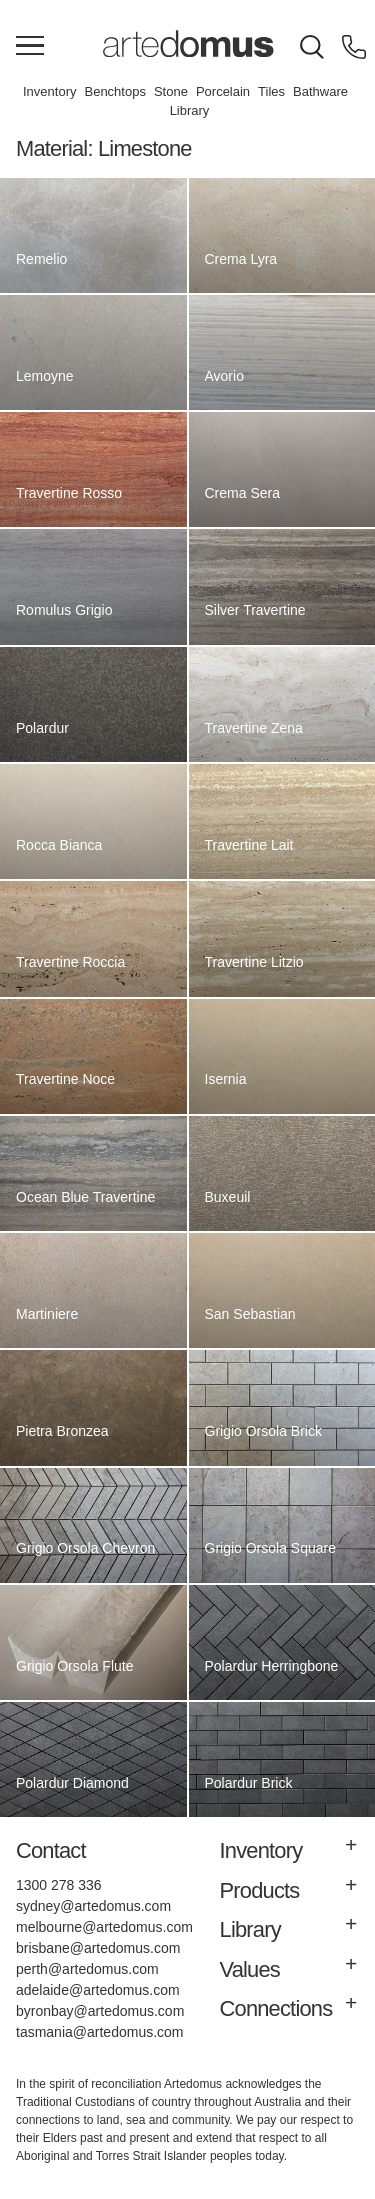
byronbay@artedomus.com (100, 2011)
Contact (51, 1850)
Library (190, 110)
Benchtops (114, 91)
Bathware (320, 91)
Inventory (49, 91)
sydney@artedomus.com (93, 1906)
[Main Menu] (30, 47)
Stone (171, 91)
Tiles (271, 91)
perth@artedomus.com (87, 1969)
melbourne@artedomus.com (104, 1927)
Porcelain (223, 91)
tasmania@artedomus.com (100, 2032)
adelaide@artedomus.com (98, 1990)
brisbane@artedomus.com (98, 1948)
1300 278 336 (59, 1885)
